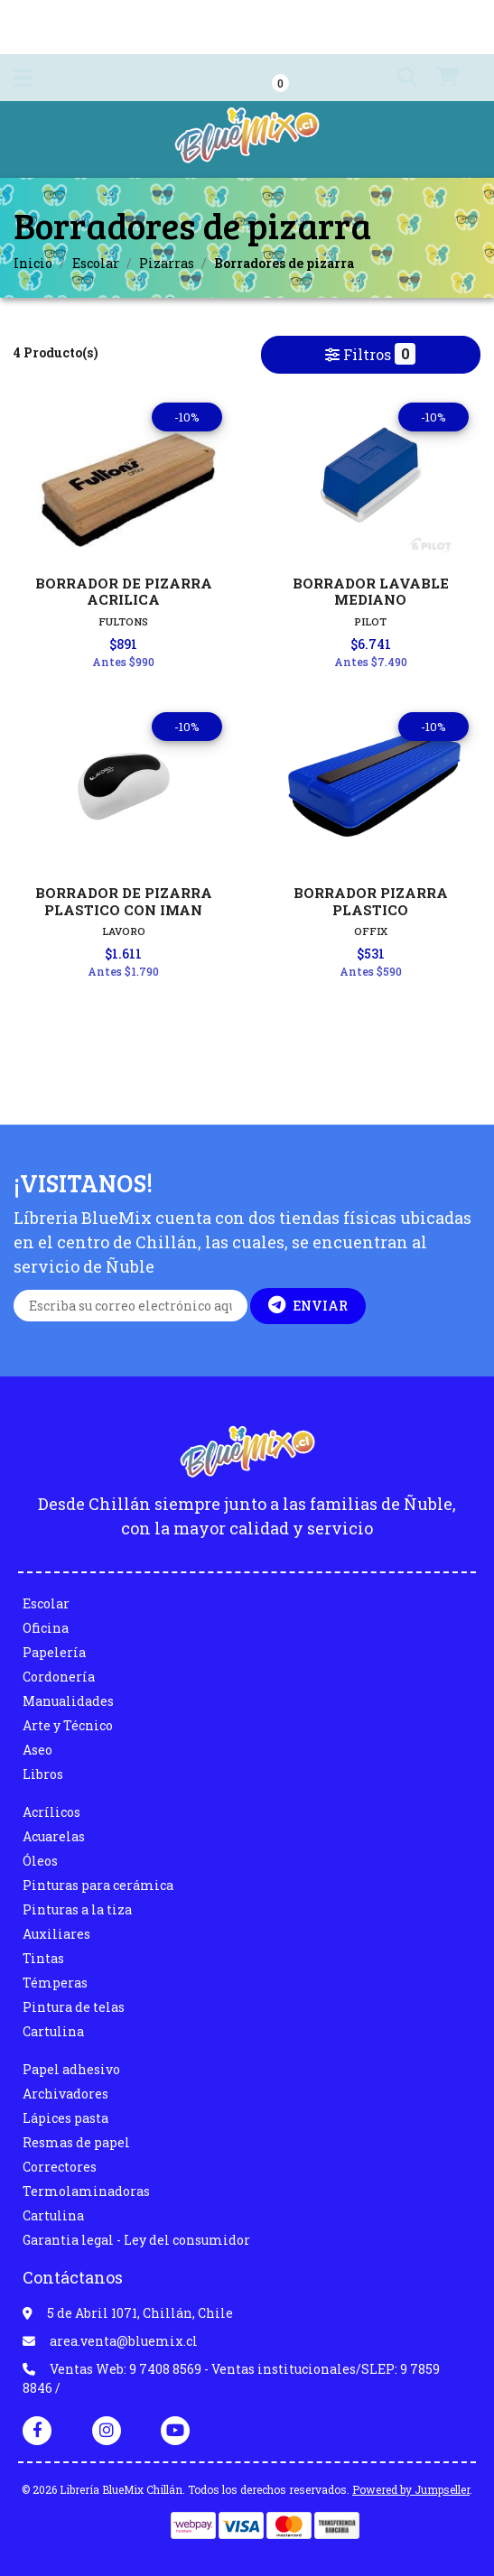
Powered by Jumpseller (411, 2489)
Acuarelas (54, 1836)
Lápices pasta (65, 2118)
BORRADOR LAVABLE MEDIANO (371, 591)
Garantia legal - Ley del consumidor (136, 2239)
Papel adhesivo (71, 2069)
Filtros (370, 354)
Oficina (46, 1627)
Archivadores (65, 2093)
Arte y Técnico (68, 1725)
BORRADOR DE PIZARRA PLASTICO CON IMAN (123, 901)
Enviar (308, 1305)
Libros (43, 1774)
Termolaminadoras (86, 2191)
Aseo (37, 1749)
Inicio (33, 263)
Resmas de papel (76, 2142)
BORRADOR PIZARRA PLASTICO (371, 901)
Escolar (95, 263)
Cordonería (59, 1676)
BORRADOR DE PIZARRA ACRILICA (123, 591)
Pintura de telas (74, 2006)
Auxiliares (56, 1933)
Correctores (60, 2166)
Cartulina (53, 2031)
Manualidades (68, 1701)
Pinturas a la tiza (77, 1909)
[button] (393, 77)
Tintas (43, 1958)
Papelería (54, 1652)
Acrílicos (51, 1812)
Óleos (40, 1860)
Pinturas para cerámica (98, 1885)
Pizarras (166, 263)
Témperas (55, 1982)
